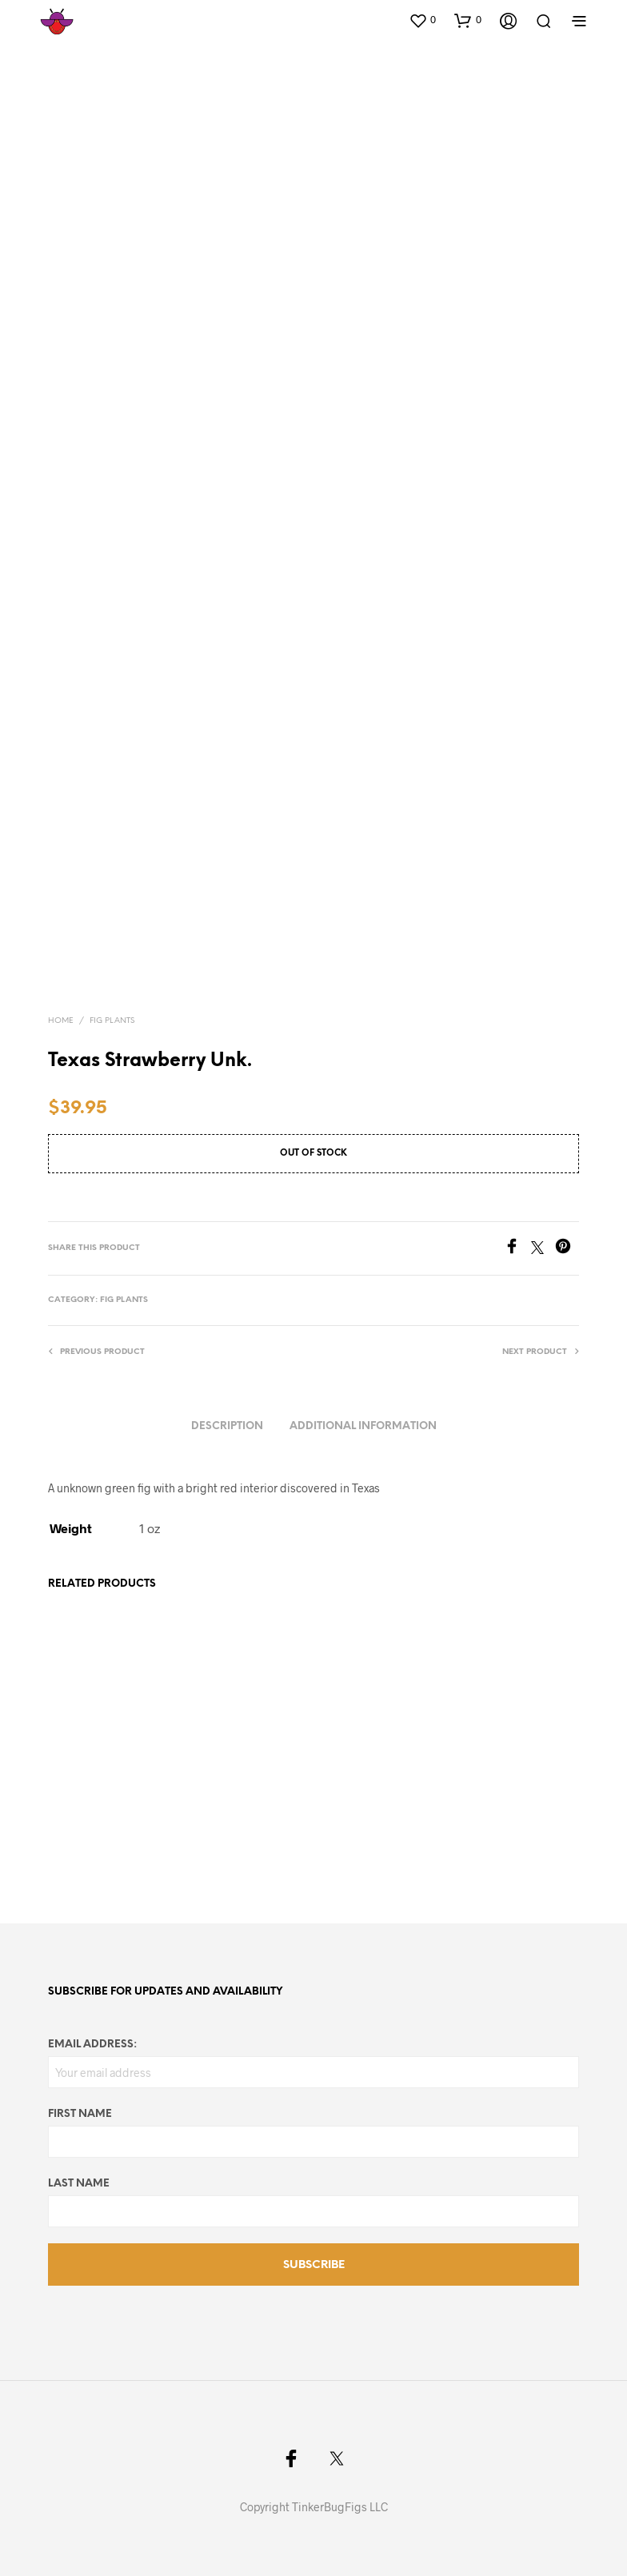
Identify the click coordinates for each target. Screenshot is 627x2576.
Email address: (92, 2044)
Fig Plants (112, 1020)
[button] (422, 20)
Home (61, 1020)
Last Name (79, 2184)
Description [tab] (227, 1426)
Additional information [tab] (363, 1426)
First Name (80, 2114)
